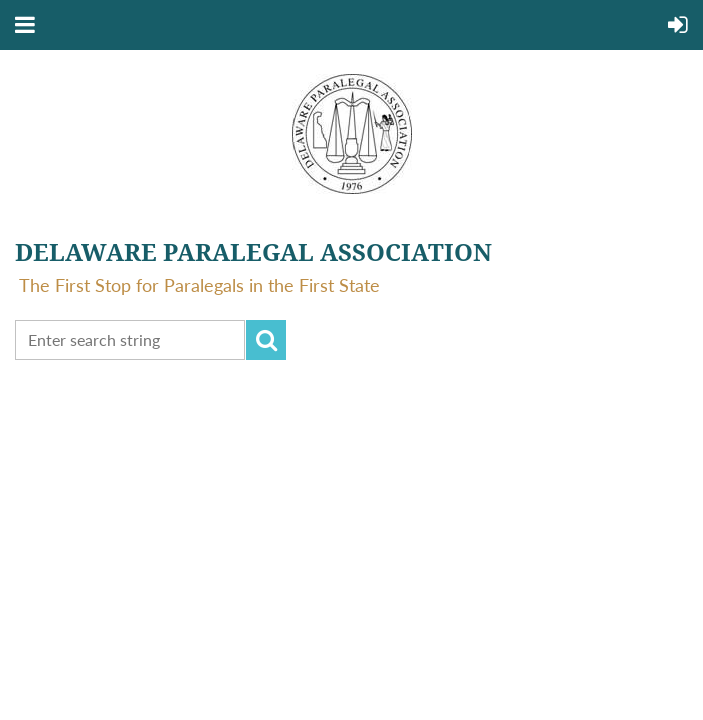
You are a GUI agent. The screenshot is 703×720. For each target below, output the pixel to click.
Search (266, 340)
